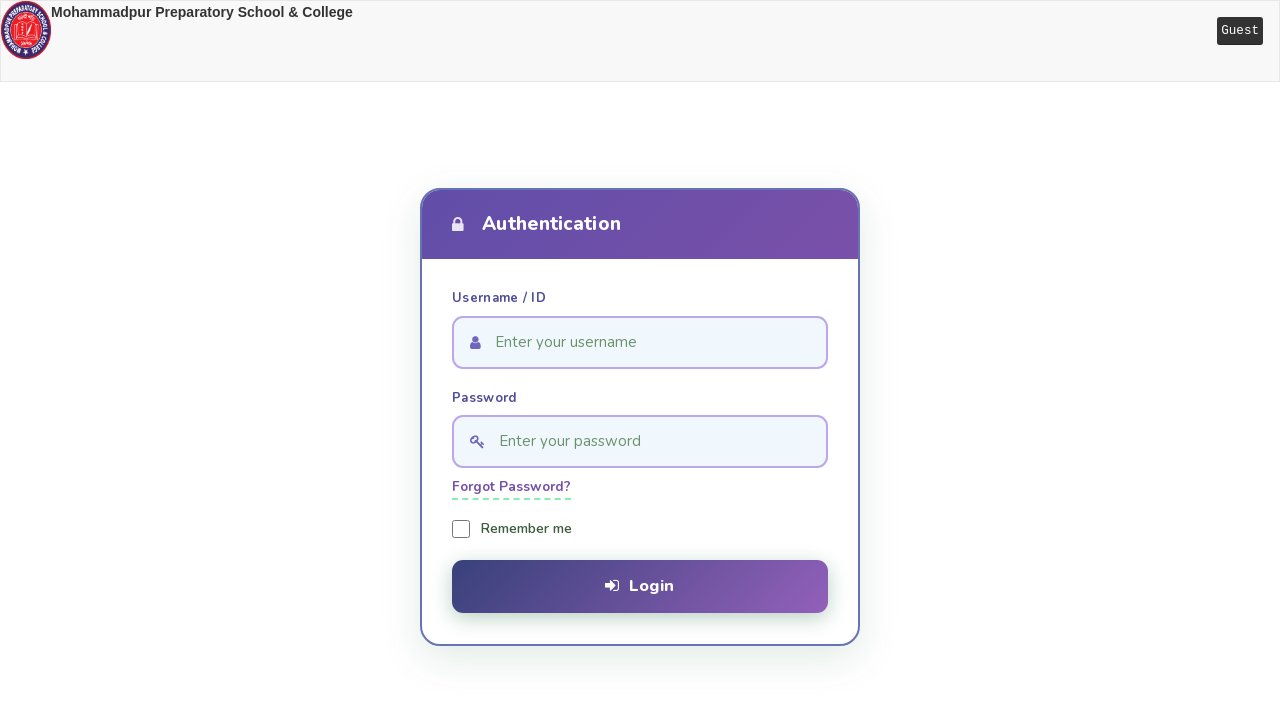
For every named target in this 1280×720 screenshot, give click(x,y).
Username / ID (499, 298)
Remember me (526, 528)
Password (484, 398)
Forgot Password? (511, 486)
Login (639, 586)
